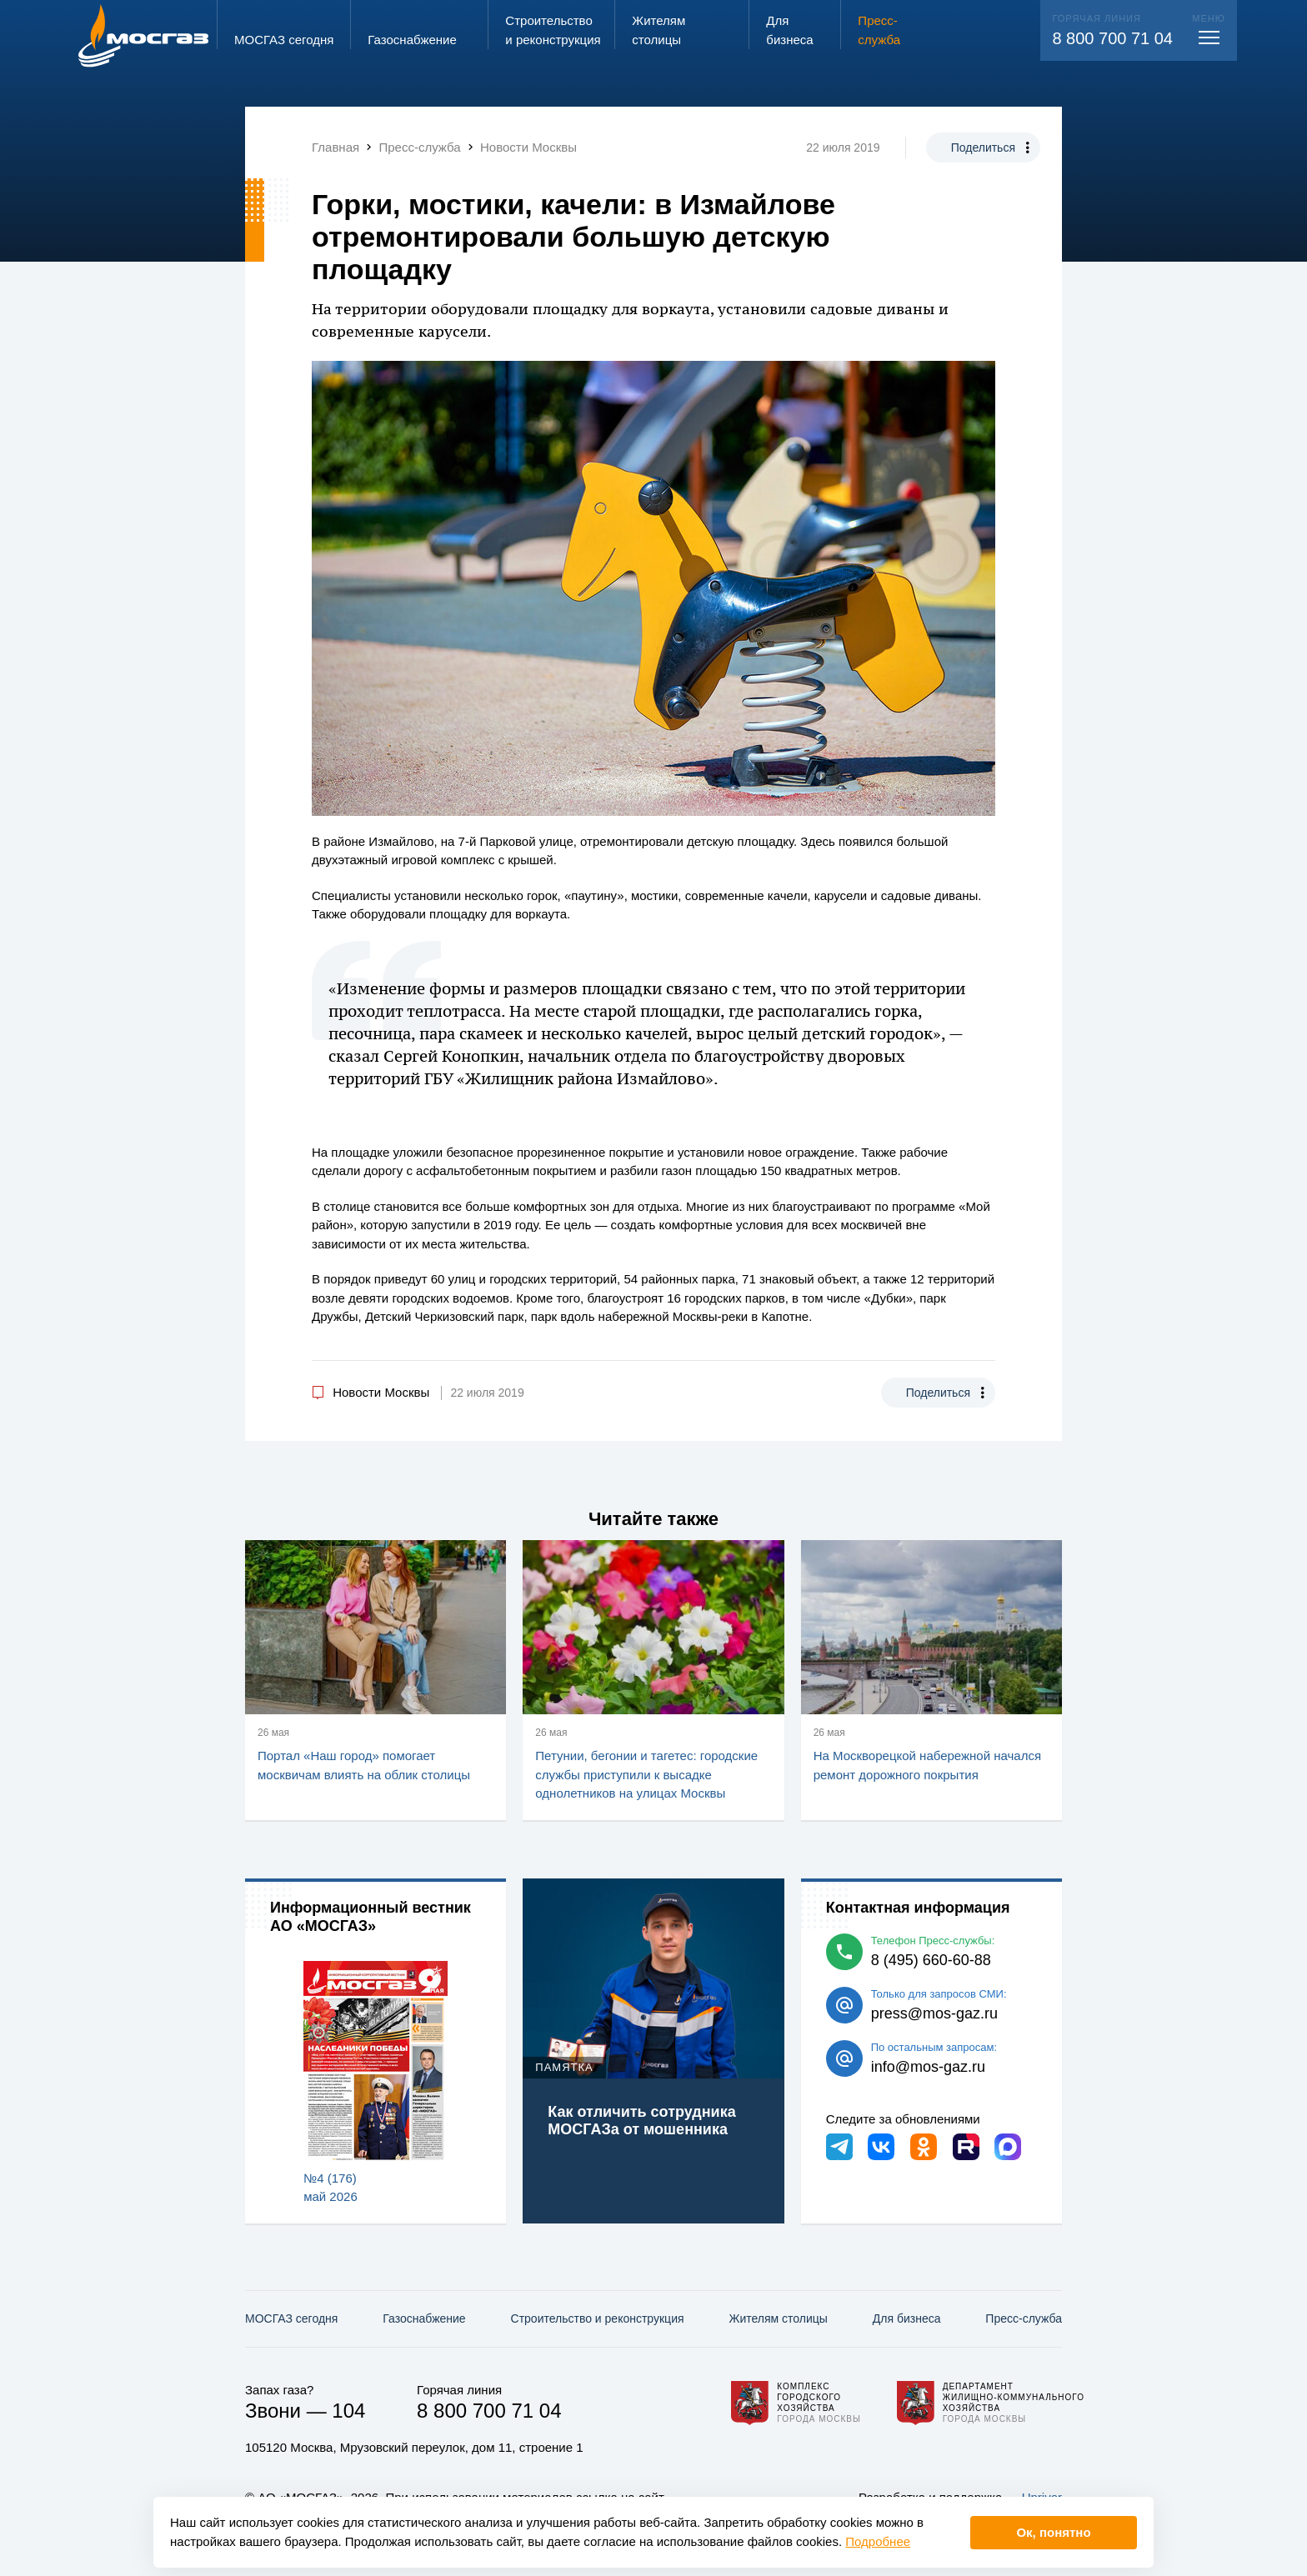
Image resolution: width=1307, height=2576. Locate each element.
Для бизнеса (907, 2318)
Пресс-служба (1023, 2318)
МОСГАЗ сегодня (291, 2318)
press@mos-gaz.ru (934, 2013)
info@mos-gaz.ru (928, 2066)
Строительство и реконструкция (597, 2318)
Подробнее (877, 2541)
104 (348, 2410)
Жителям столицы (778, 2318)
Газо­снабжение (424, 2318)
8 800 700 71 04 (1112, 38)
